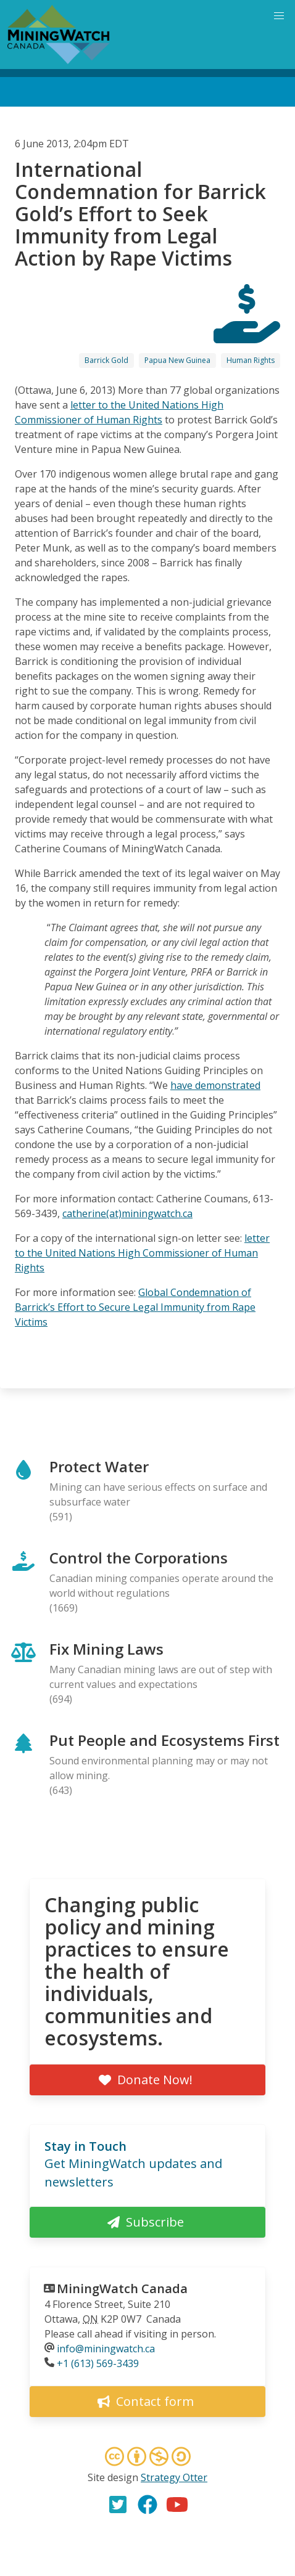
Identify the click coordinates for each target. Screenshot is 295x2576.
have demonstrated (215, 1085)
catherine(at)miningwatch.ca (127, 1213)
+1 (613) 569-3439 (98, 2363)
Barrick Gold (106, 360)
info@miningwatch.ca (106, 2348)
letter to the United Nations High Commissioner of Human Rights (142, 1252)
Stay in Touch (85, 2146)
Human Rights (250, 360)
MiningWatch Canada (122, 2288)
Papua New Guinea (177, 360)
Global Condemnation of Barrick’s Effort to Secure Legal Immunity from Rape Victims (135, 1307)
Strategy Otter (174, 2477)
